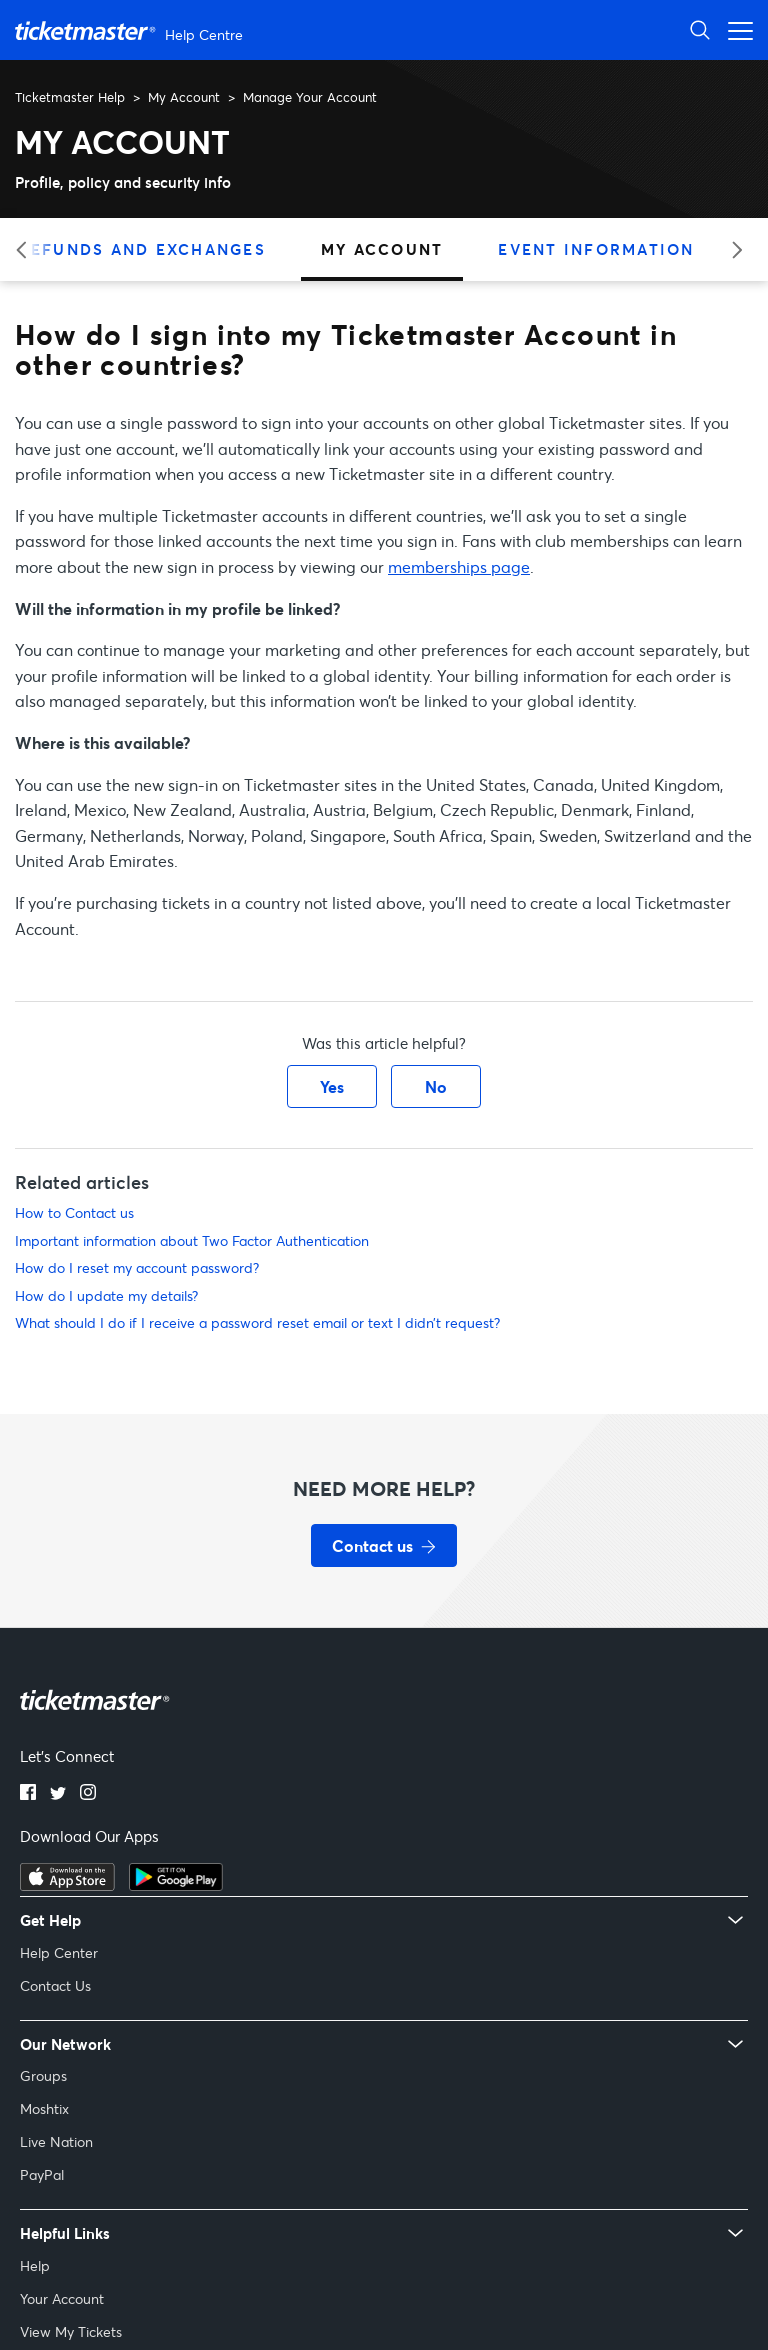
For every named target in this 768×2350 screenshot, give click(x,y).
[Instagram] (88, 1794)
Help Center (59, 1952)
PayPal (42, 2174)
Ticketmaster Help (70, 97)
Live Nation (56, 2141)
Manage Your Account (310, 97)
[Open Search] (700, 29)
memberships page (459, 566)
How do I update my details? (106, 1295)
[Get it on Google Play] (176, 1885)
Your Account (62, 2298)
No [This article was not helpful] (436, 1086)
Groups (43, 2075)
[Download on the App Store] (67, 1885)
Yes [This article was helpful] (332, 1086)
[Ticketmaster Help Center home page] (131, 30)
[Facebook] (28, 1794)
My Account (184, 97)
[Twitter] (58, 1794)
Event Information (596, 249)
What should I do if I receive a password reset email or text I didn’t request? (257, 1322)
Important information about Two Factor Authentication (192, 1240)
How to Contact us (74, 1212)
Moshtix (44, 2108)
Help (35, 2265)
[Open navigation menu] (735, 29)
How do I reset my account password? (137, 1267)
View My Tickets (71, 2331)
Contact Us (55, 1985)
